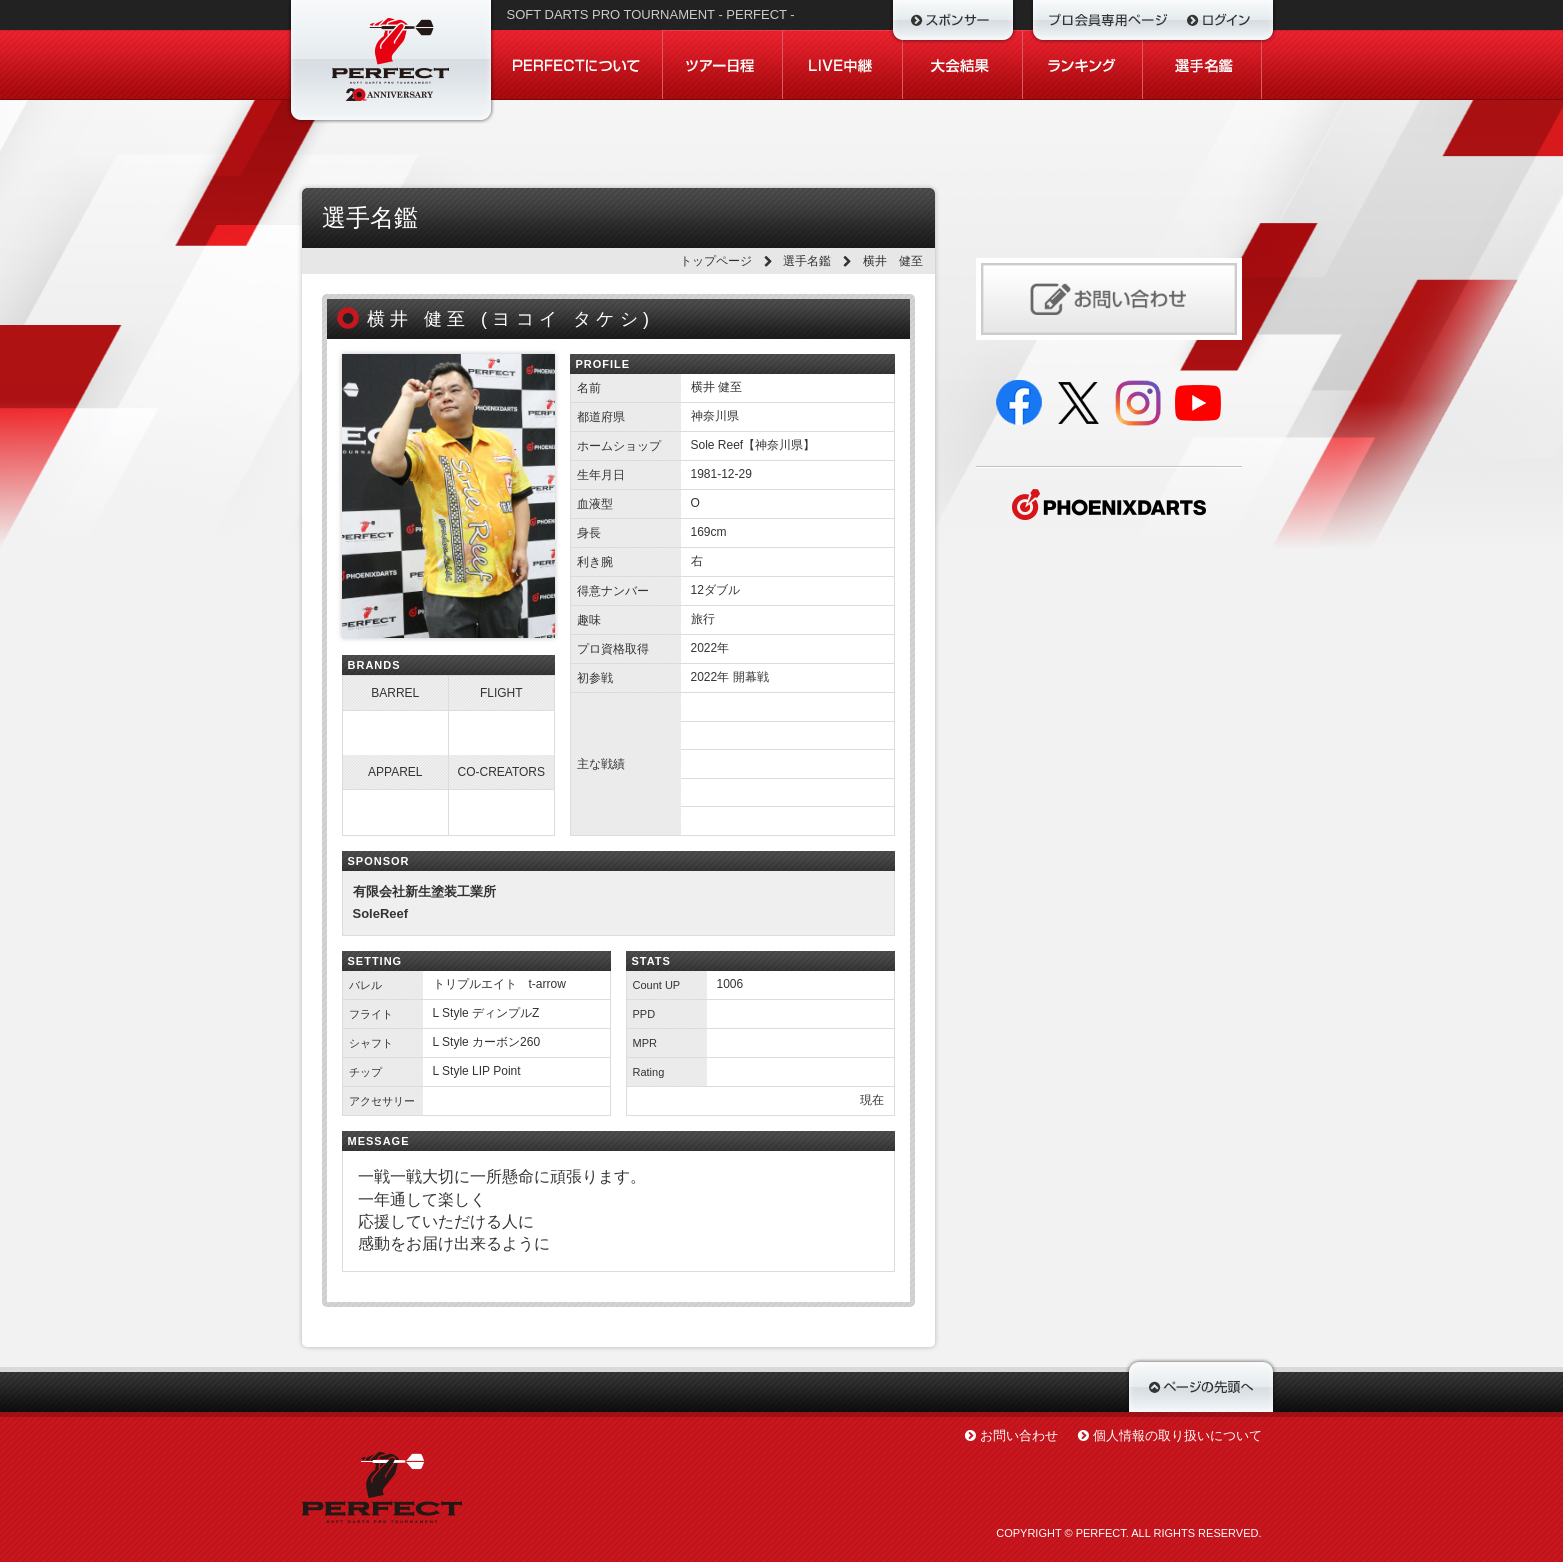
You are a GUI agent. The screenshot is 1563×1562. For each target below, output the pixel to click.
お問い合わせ (1019, 1435)
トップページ (716, 261)
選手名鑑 (807, 261)
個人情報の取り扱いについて (1177, 1435)
